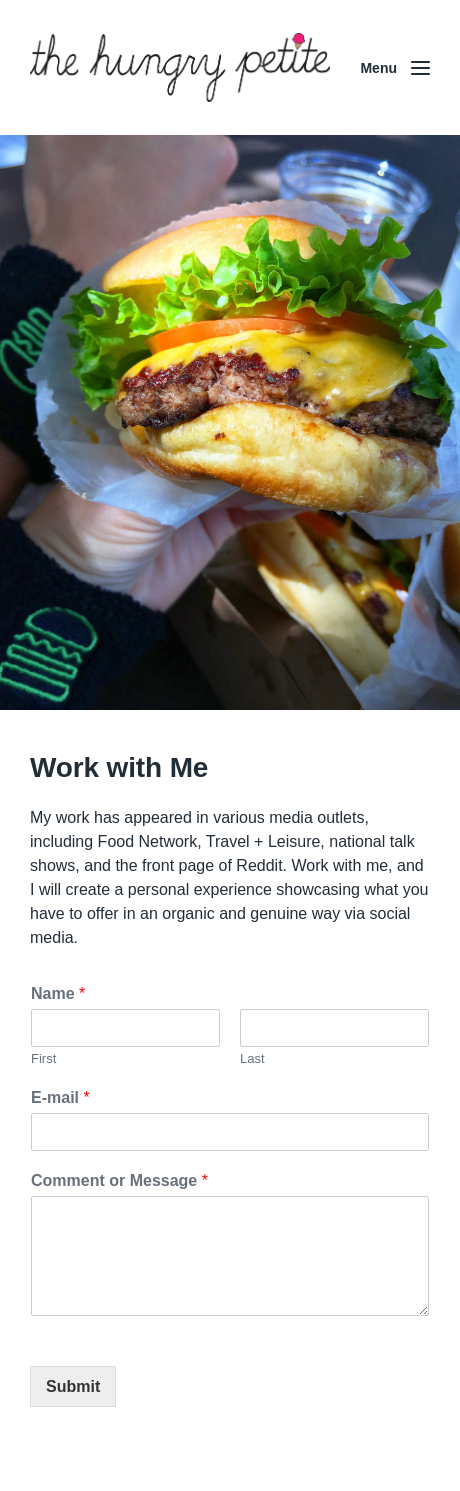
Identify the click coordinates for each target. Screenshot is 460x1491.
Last (252, 1058)
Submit (73, 1386)
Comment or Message (119, 1180)
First (43, 1058)
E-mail (60, 1097)
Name (58, 993)
